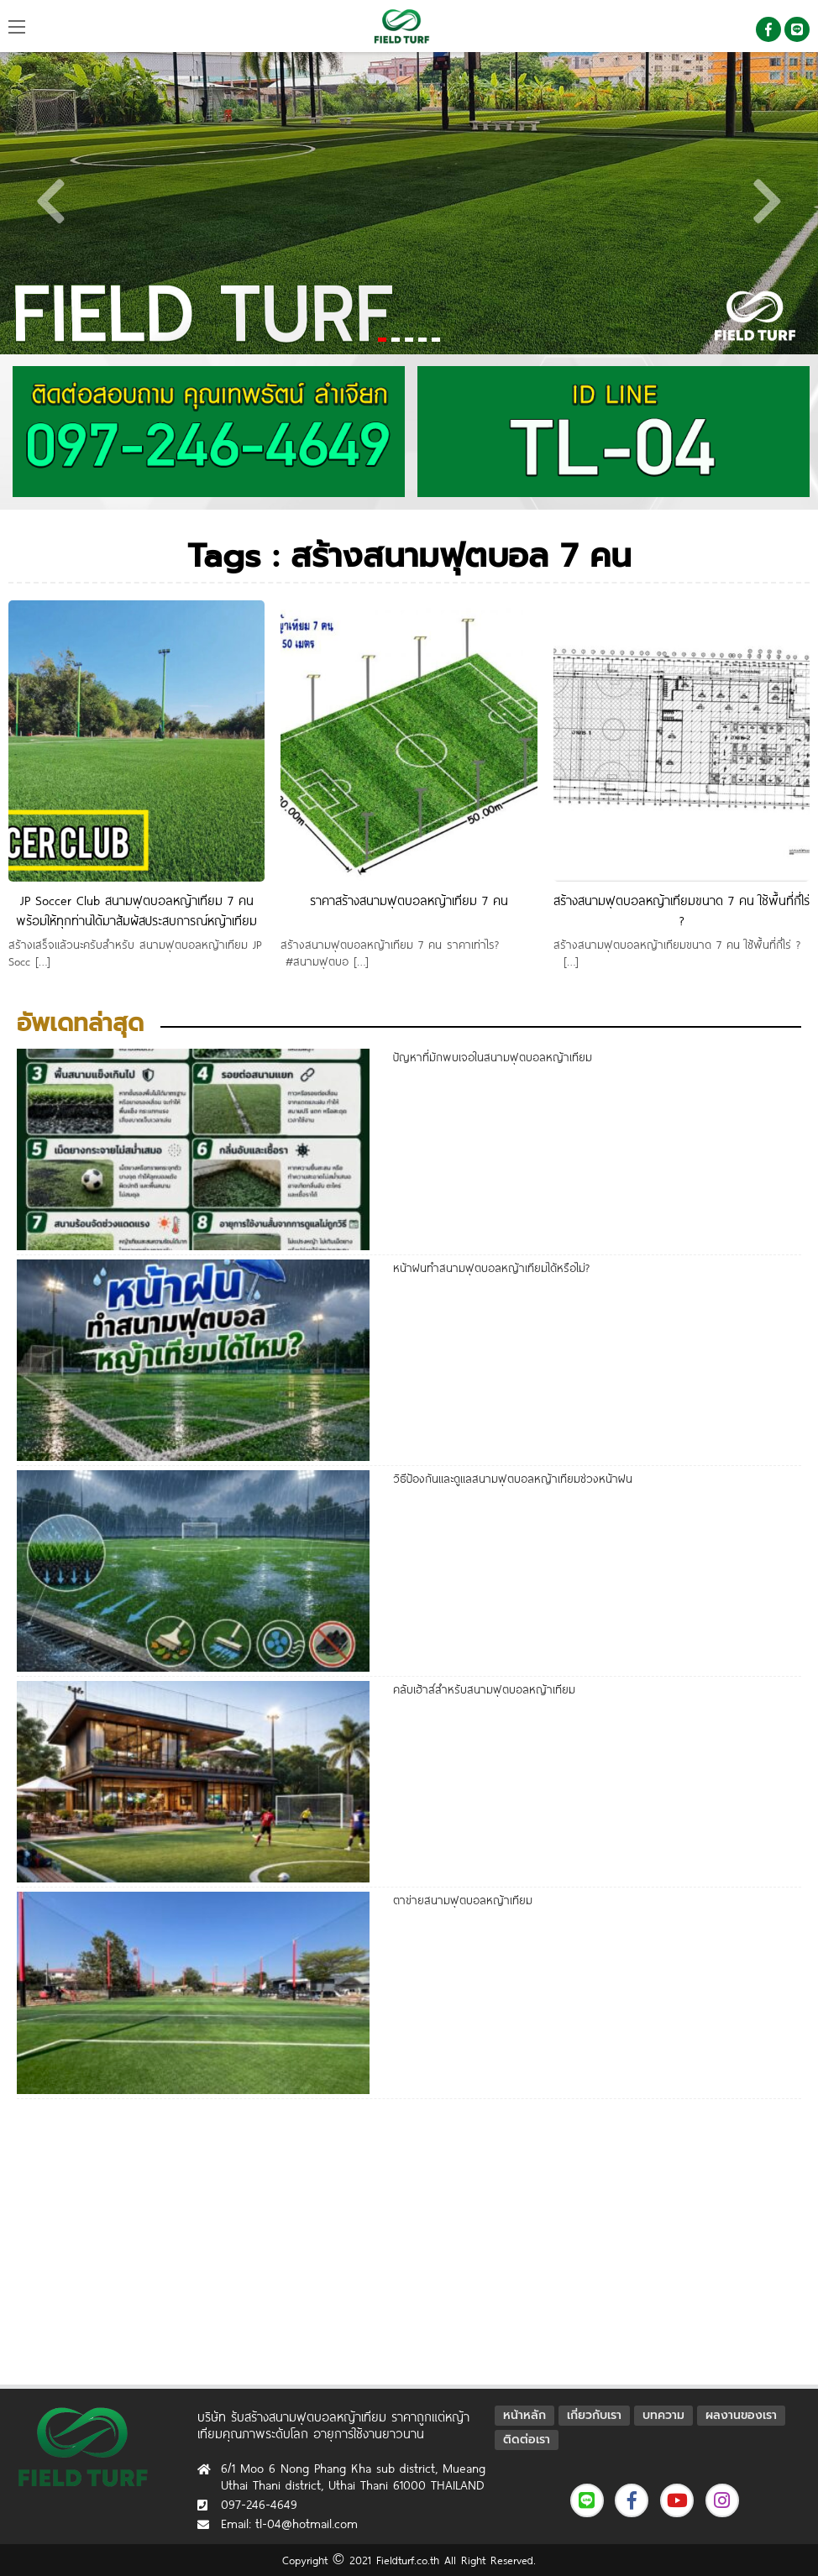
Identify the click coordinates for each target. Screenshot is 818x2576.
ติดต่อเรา (526, 2439)
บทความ (663, 2415)
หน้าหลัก (524, 2415)
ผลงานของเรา (741, 2415)
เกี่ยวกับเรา (594, 2415)
